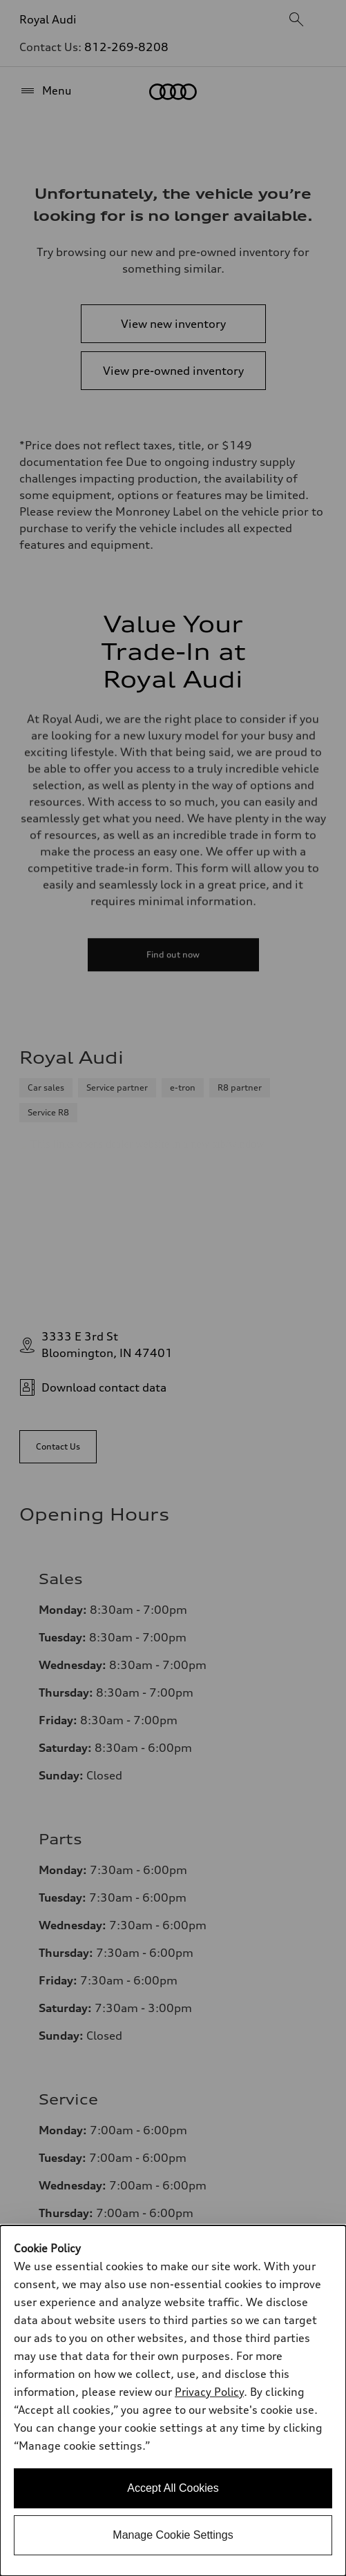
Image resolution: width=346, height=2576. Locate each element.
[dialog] (173, 2400)
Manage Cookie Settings (173, 2535)
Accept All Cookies (173, 2488)
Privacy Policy (209, 2392)
